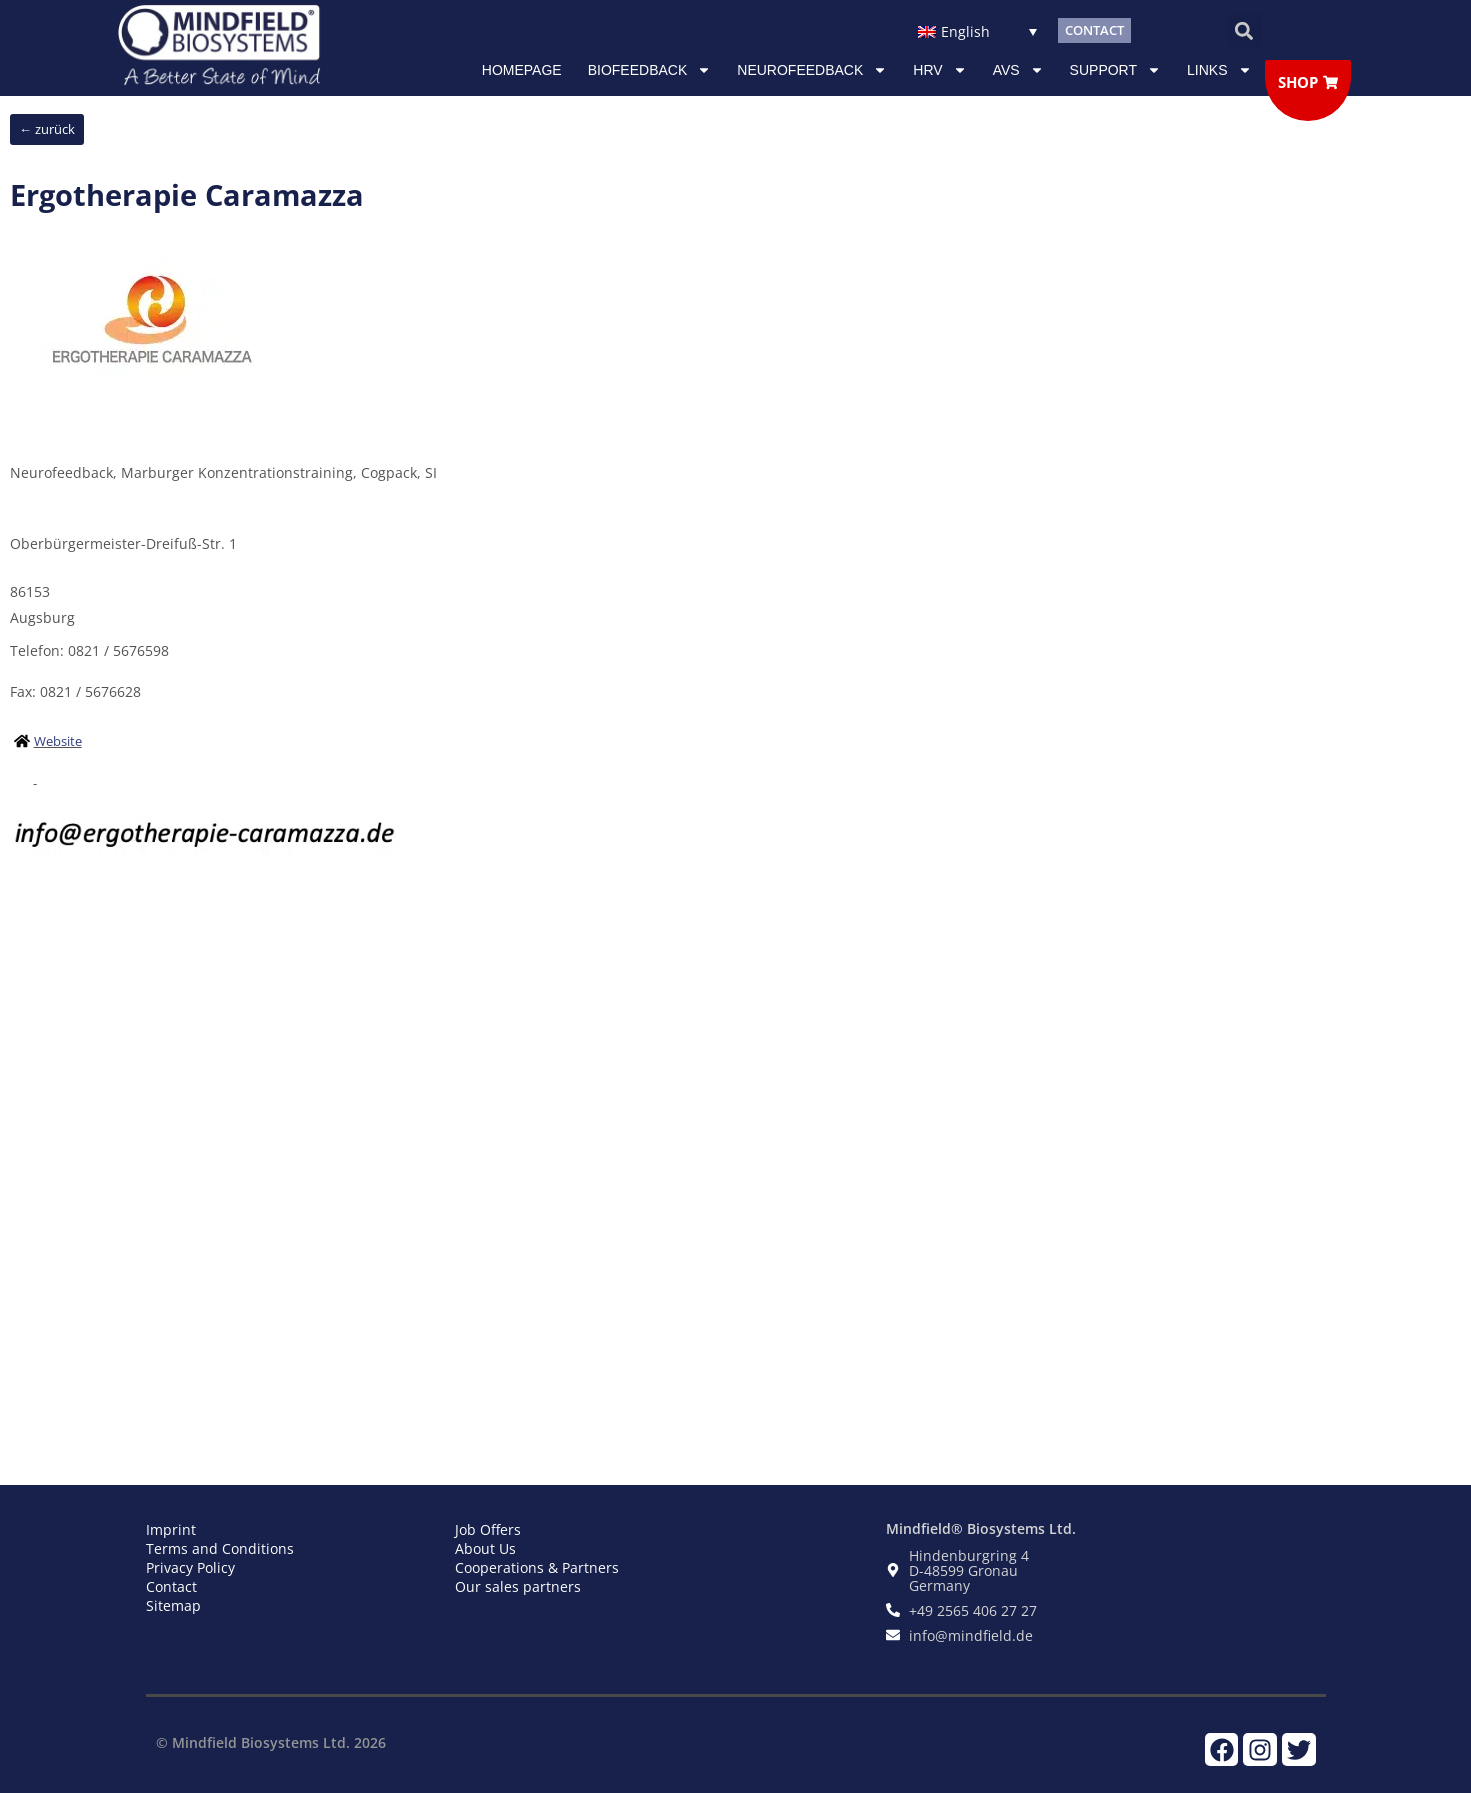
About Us (485, 1548)
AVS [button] (1018, 70)
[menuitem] (977, 30)
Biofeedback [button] (650, 70)
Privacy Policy (190, 1567)
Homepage (522, 70)
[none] (977, 30)
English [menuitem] (965, 31)
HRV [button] (939, 70)
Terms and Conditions (220, 1548)
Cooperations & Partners (537, 1567)
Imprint (171, 1529)
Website (58, 741)
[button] (1244, 30)
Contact (171, 1586)
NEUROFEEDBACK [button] (812, 70)
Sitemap (173, 1605)
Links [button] (1219, 70)
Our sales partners (518, 1586)
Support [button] (1115, 70)
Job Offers (488, 1529)
